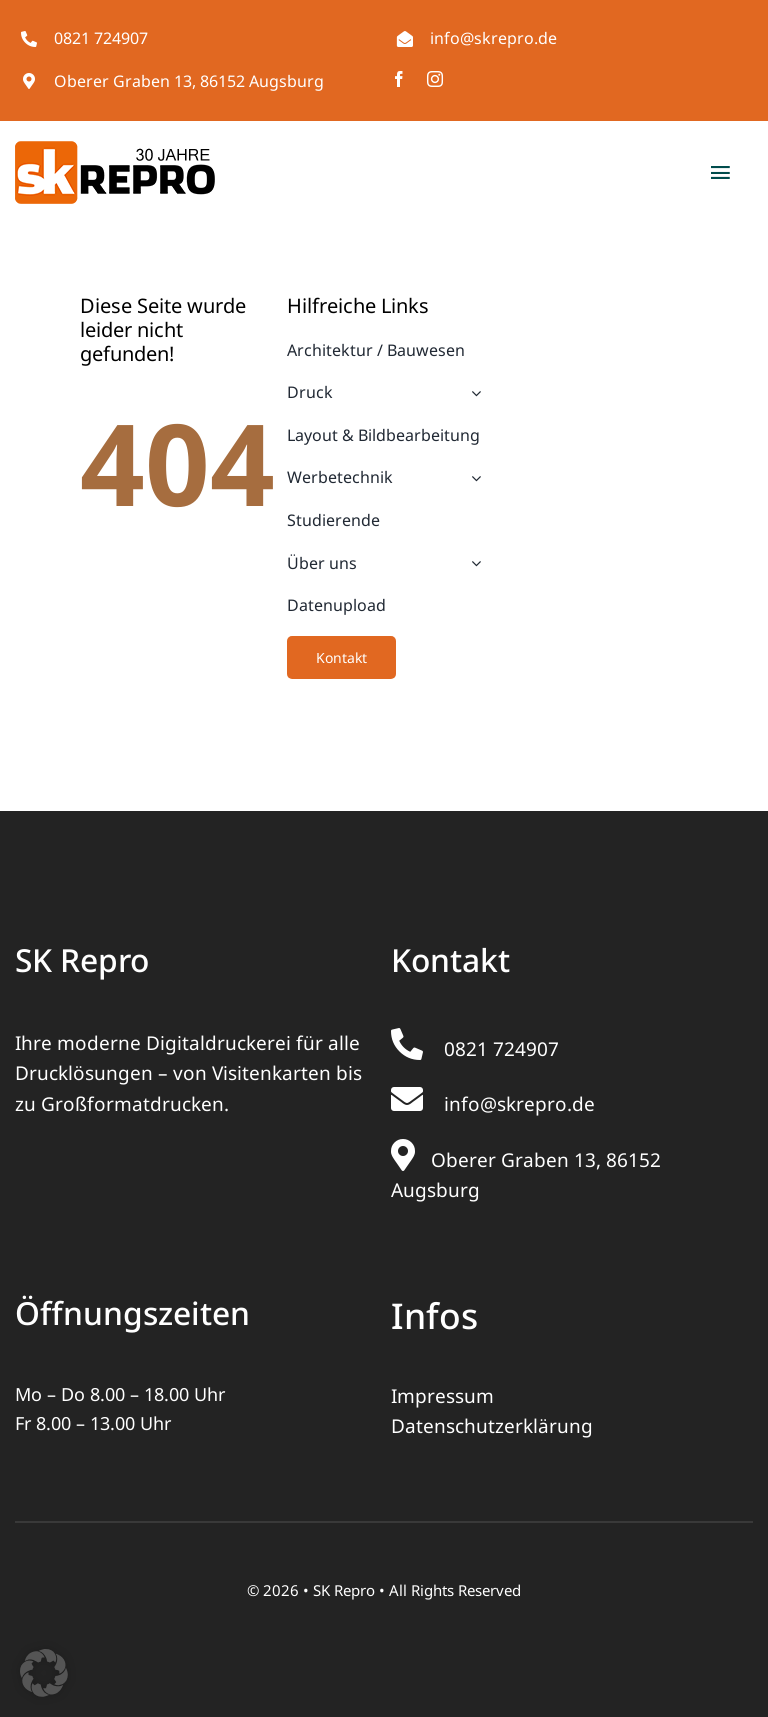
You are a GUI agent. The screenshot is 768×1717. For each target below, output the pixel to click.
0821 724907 (101, 38)
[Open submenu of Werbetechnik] (472, 478)
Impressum (442, 1396)
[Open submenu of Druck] (472, 393)
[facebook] (399, 79)
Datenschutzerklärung (492, 1426)
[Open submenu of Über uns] (472, 564)
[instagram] (435, 79)
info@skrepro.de (493, 38)
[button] (44, 1673)
